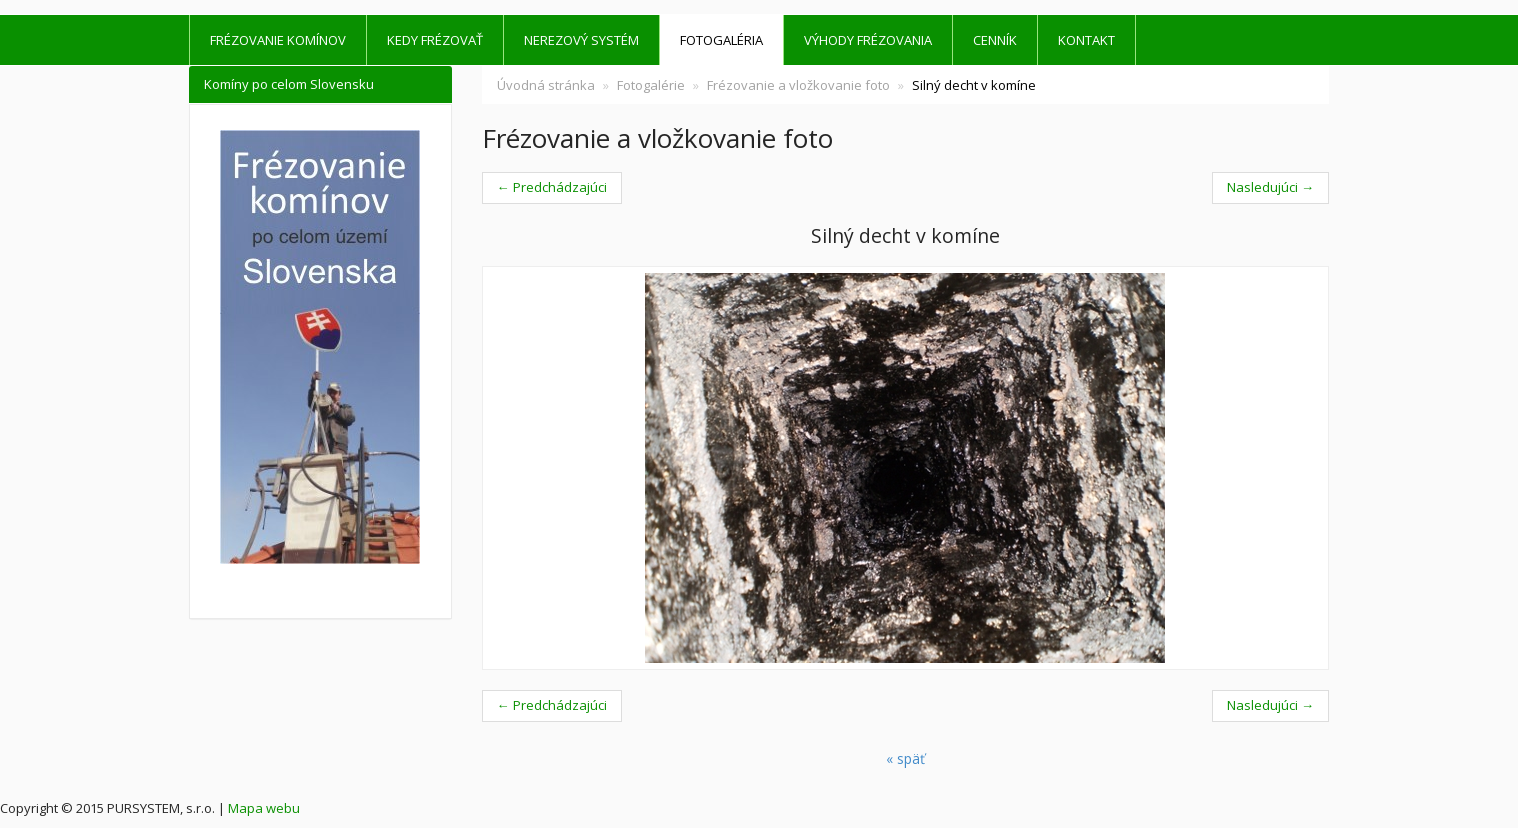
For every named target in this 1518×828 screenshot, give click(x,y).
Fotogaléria (721, 40)
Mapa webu (264, 808)
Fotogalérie (651, 85)
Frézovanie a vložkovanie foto (798, 85)
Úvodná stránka (546, 85)
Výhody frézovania (868, 40)
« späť (905, 758)
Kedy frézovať (435, 40)
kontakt (1086, 40)
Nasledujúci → (1270, 187)
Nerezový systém (581, 40)
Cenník (995, 40)
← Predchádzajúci (552, 187)
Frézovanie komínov (278, 40)
